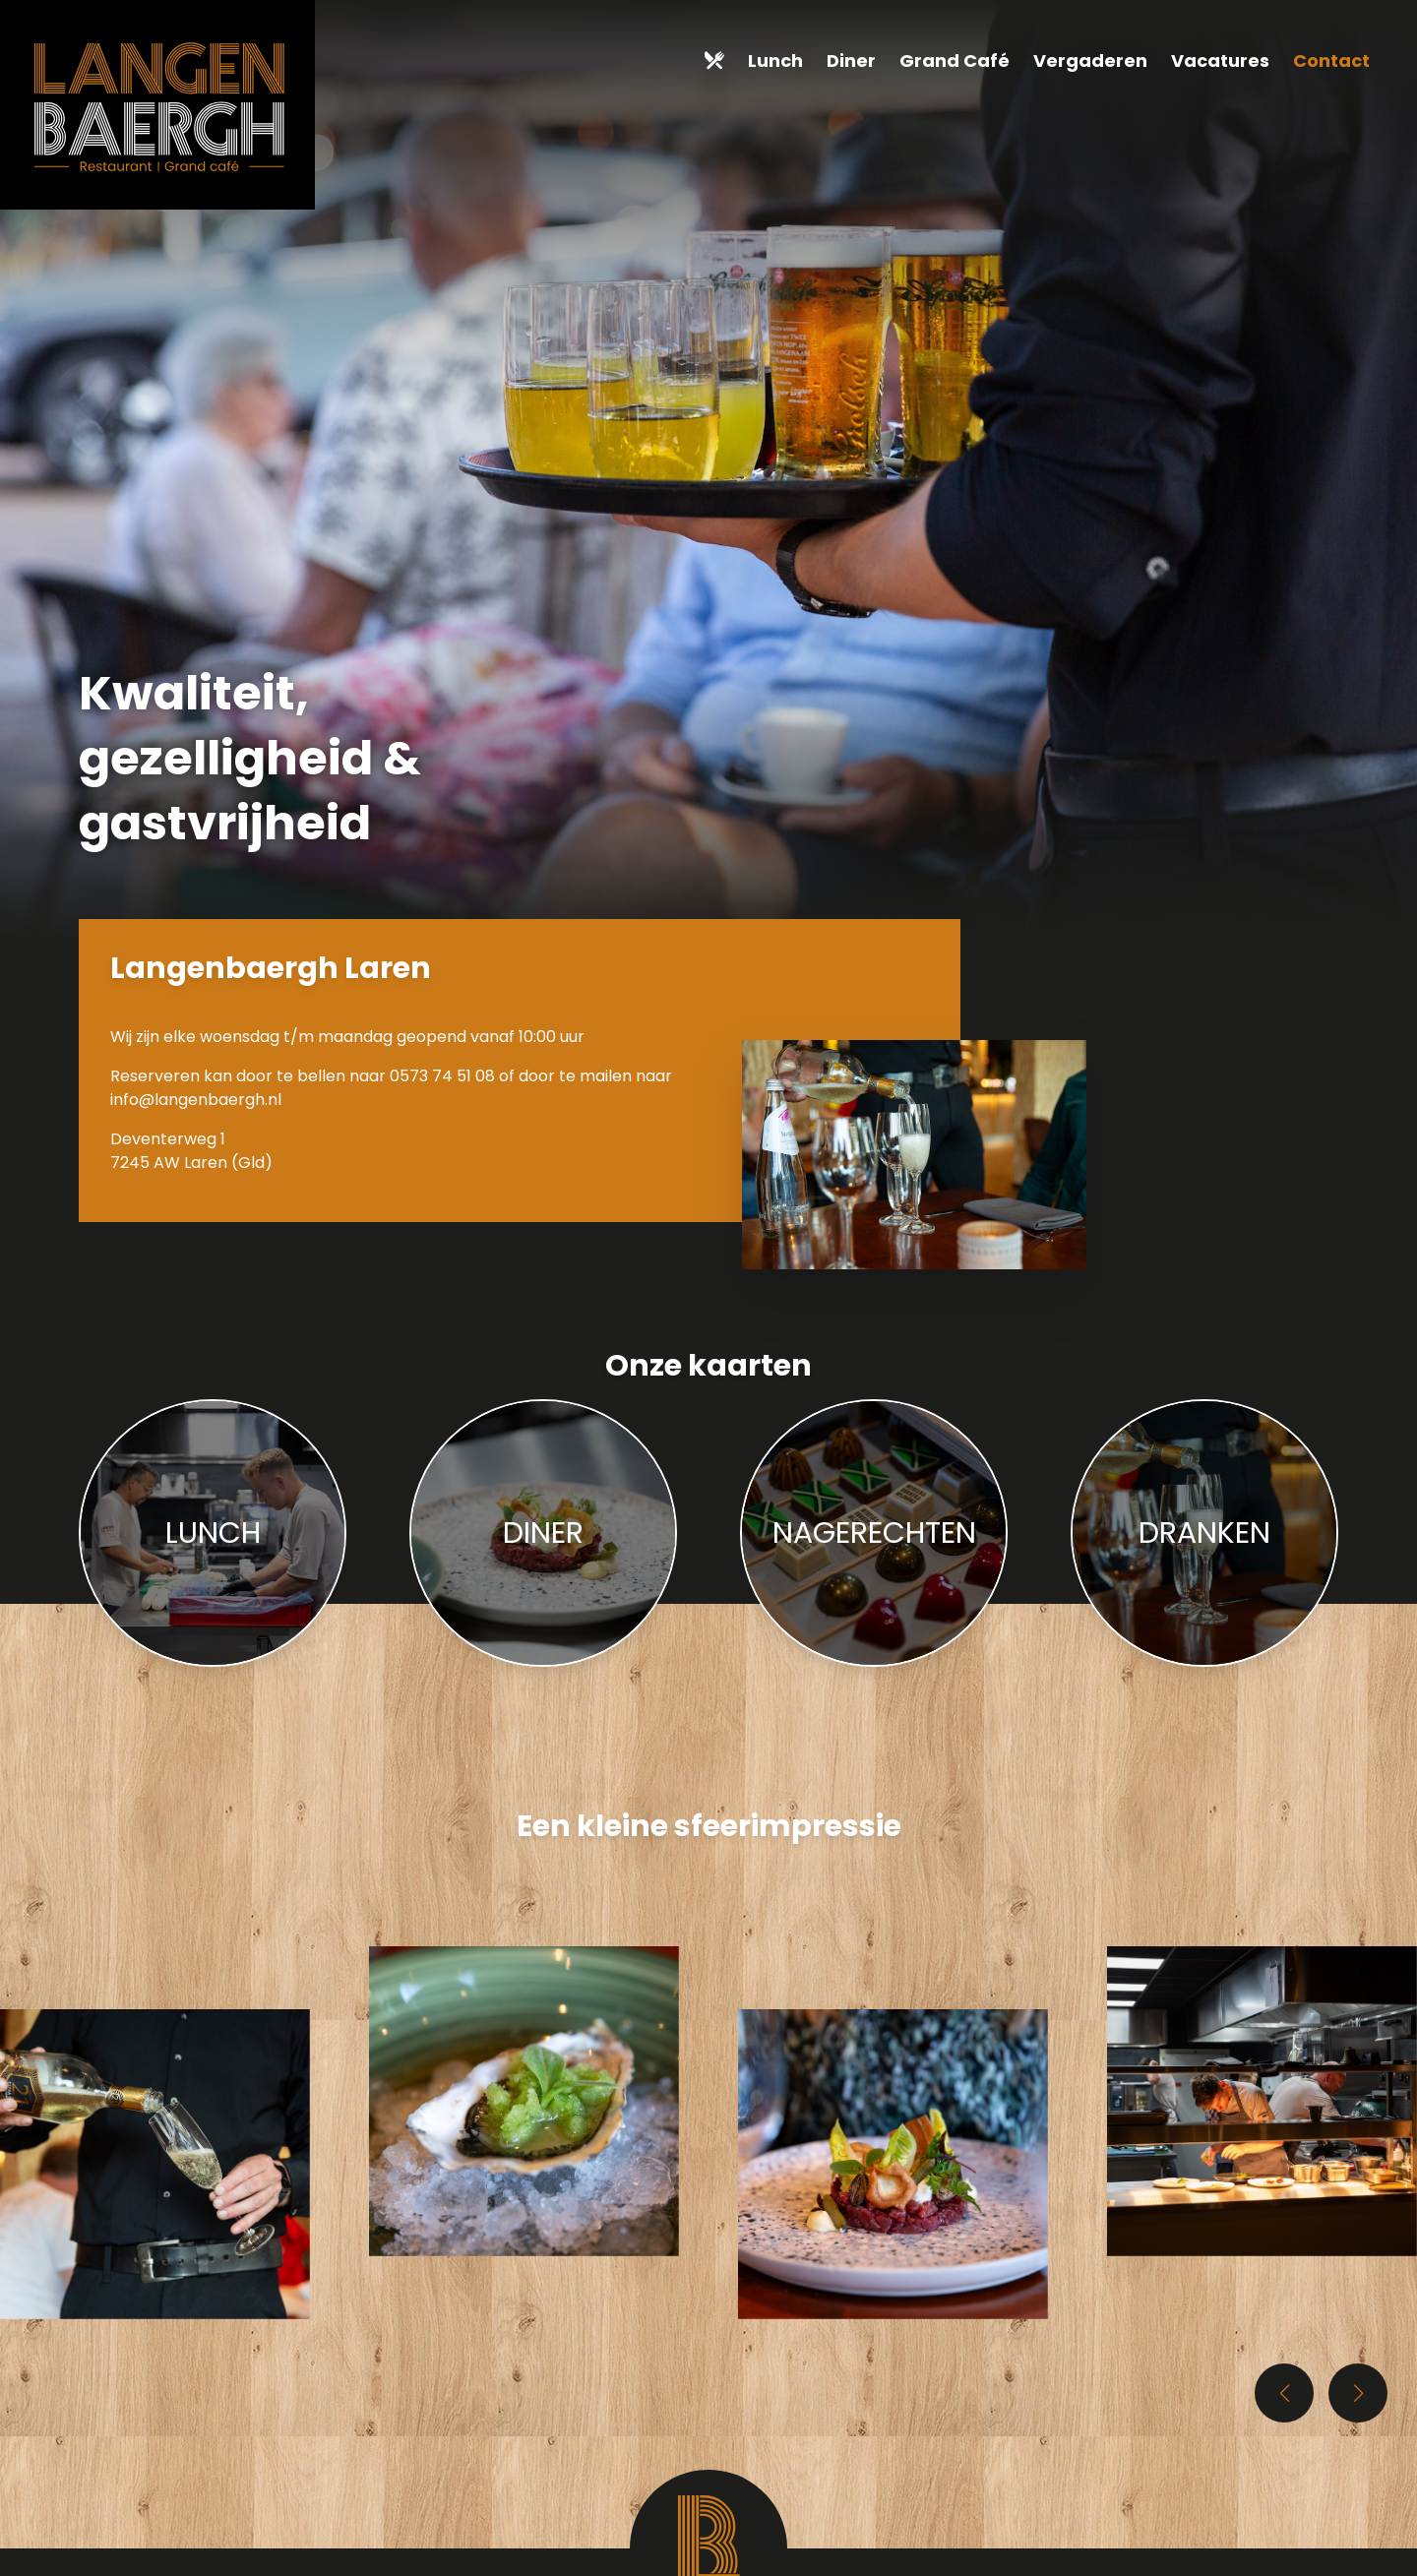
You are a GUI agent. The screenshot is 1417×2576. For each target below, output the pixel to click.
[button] (1357, 2393)
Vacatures (1220, 60)
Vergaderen (1090, 60)
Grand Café (954, 60)
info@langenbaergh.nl (195, 1099)
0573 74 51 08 (442, 1076)
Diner (851, 60)
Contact (1331, 60)
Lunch (775, 60)
